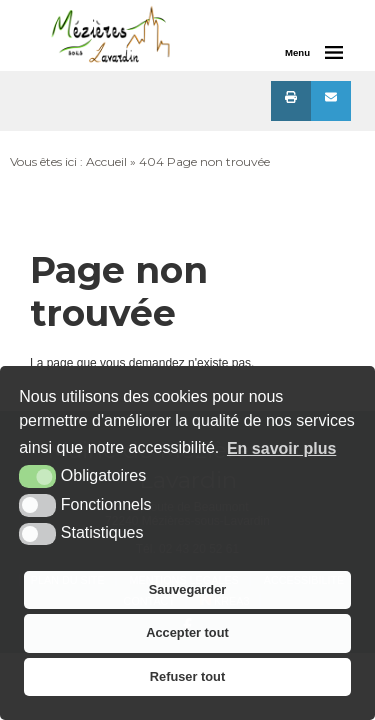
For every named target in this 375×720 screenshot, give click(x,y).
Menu (297, 52)
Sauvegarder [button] (188, 589)
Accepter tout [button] (187, 632)
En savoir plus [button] (281, 448)
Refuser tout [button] (187, 676)
